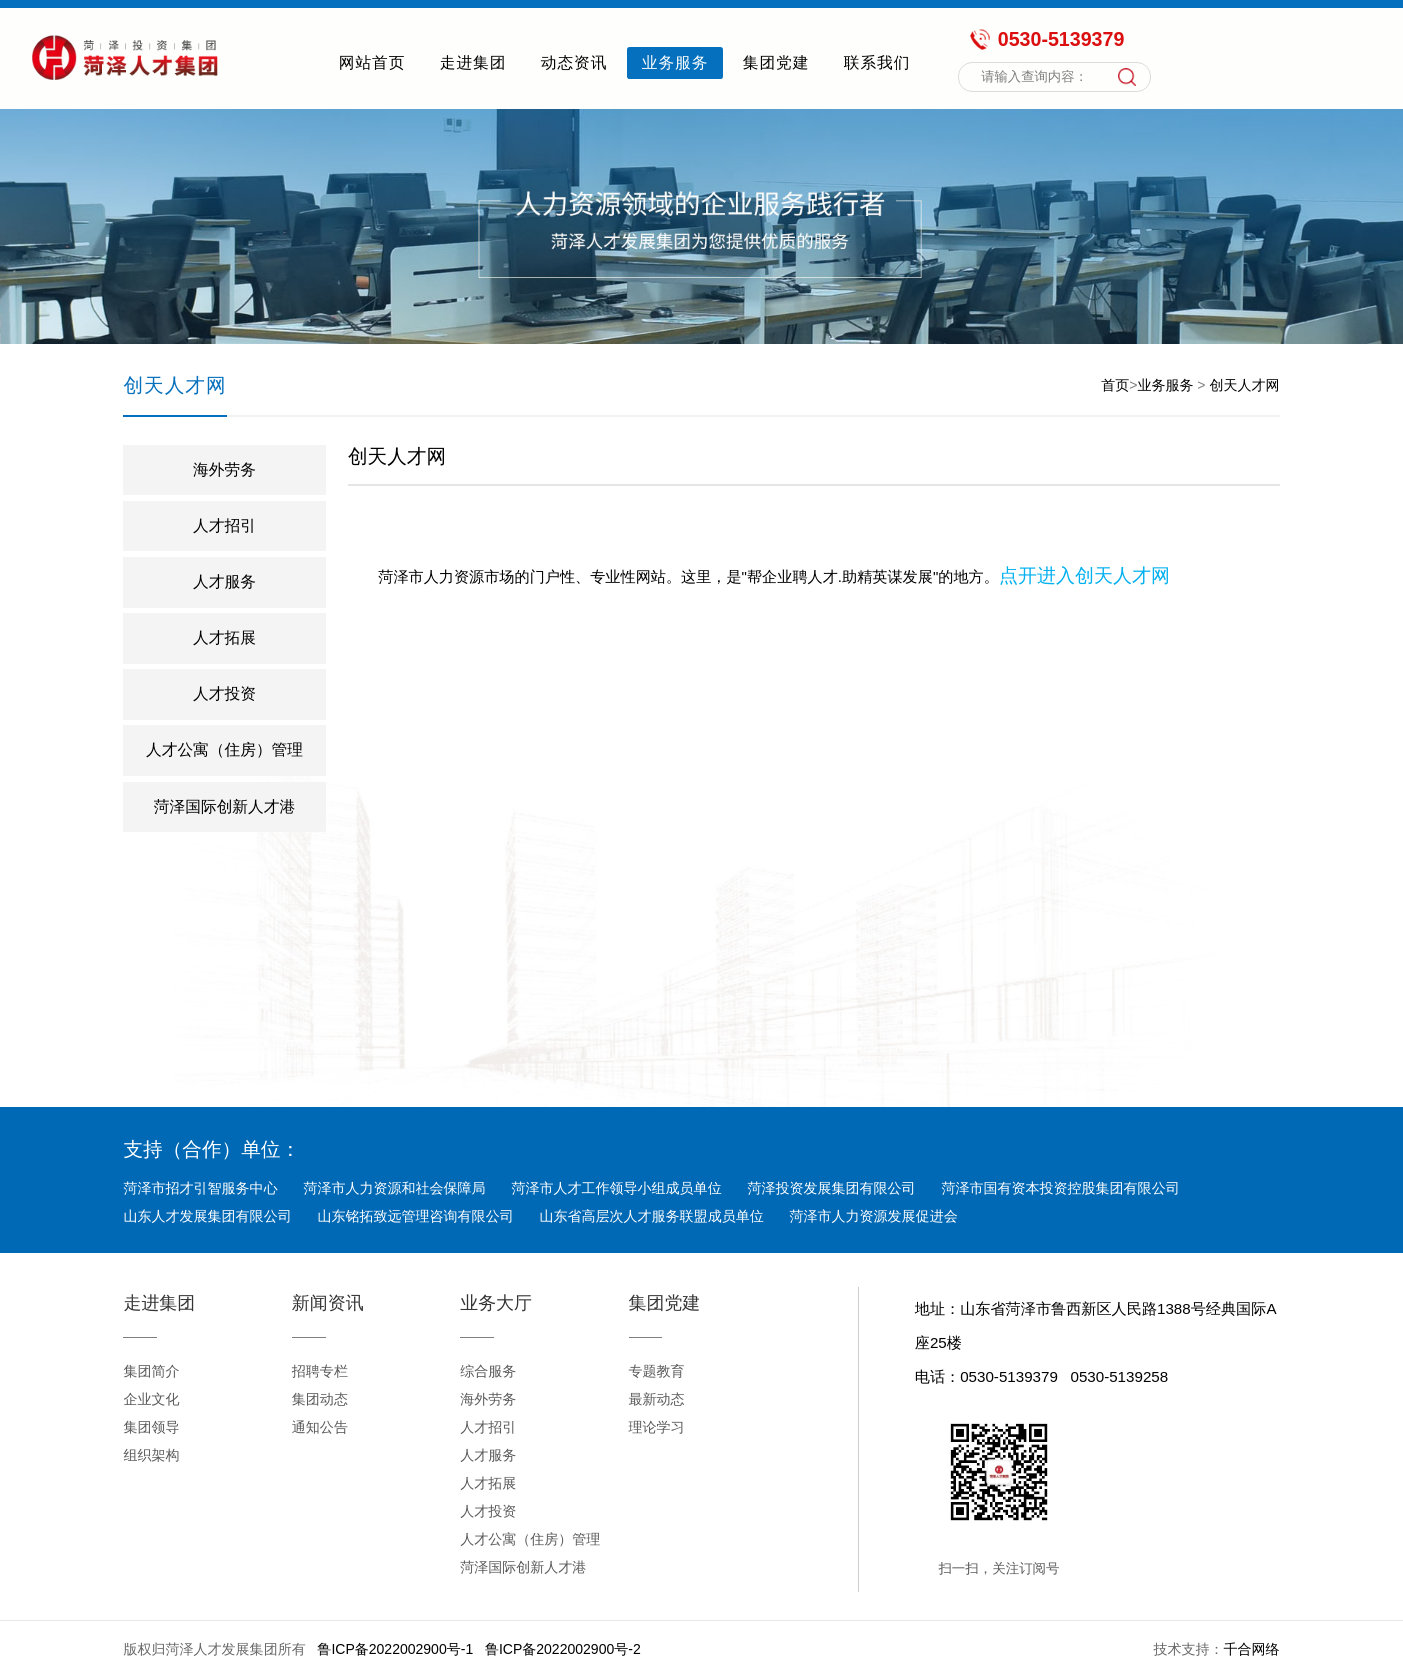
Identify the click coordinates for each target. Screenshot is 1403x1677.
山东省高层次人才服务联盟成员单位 (651, 1216)
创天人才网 (1244, 385)
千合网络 (1251, 1649)
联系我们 (877, 62)
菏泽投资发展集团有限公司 (831, 1188)
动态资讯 (574, 62)
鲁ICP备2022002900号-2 (563, 1649)
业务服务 (675, 62)
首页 (1115, 385)
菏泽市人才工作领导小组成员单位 (616, 1188)
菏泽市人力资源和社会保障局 (394, 1188)
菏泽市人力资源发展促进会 (873, 1216)
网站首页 (372, 62)
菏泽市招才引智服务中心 (200, 1188)
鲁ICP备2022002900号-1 (395, 1649)
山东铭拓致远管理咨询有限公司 (415, 1216)
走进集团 (473, 62)
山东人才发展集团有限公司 (207, 1216)
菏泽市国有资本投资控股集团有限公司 (1060, 1188)
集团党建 (776, 62)
